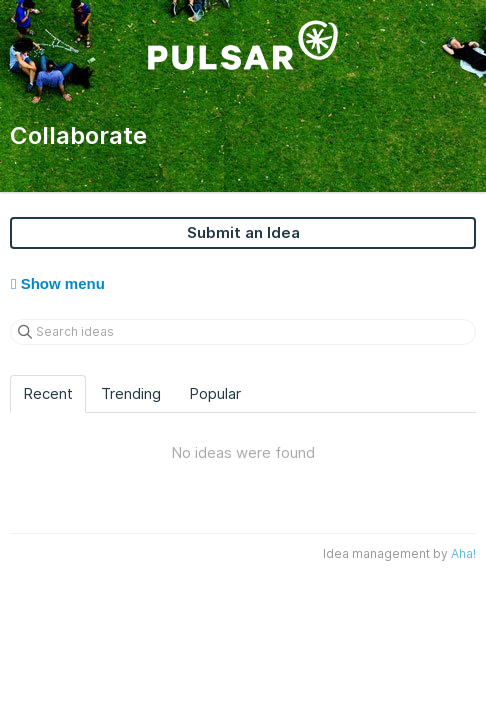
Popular (215, 393)
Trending (131, 393)
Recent (48, 393)
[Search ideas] (243, 332)
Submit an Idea (243, 232)
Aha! (463, 553)
